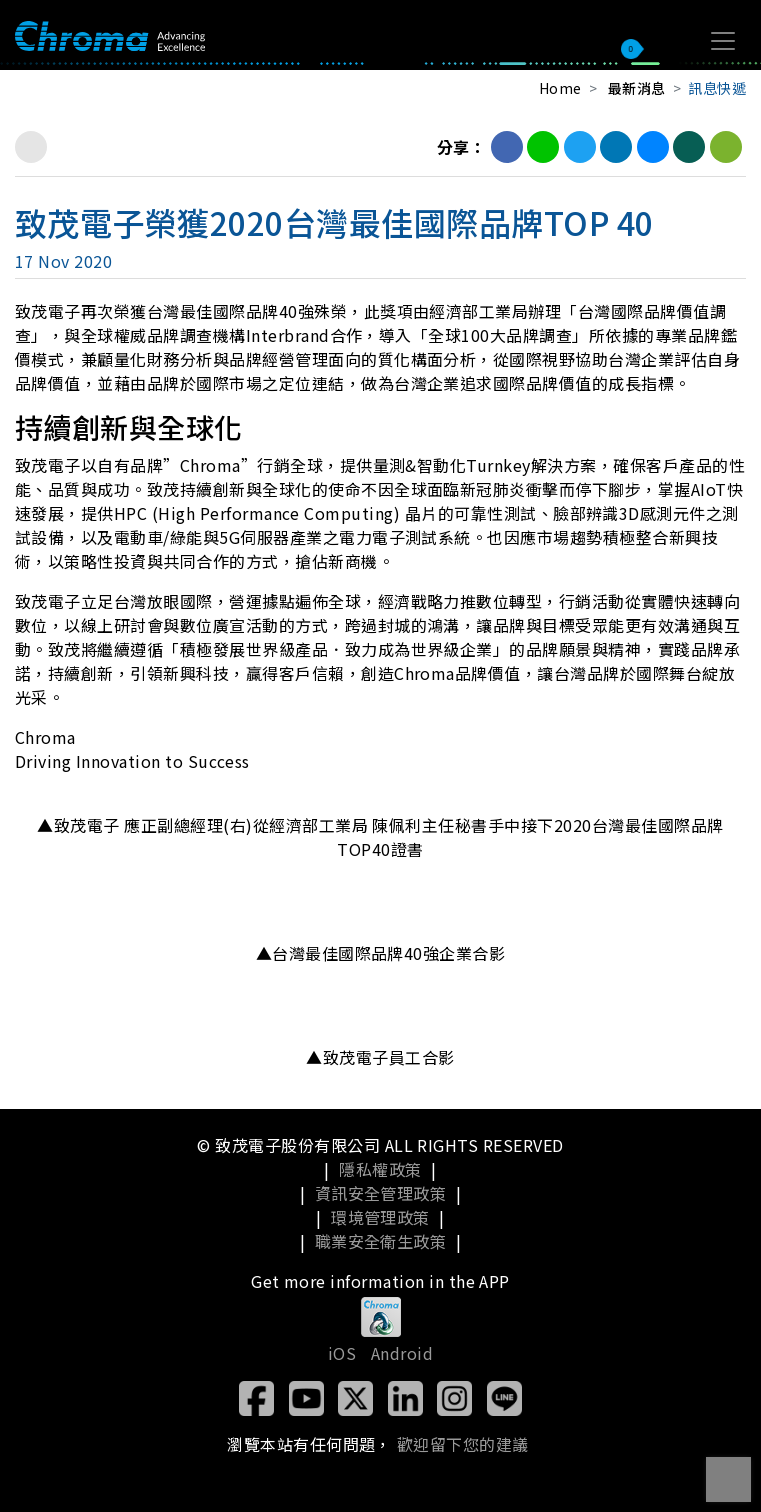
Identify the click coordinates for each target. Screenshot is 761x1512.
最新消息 (637, 88)
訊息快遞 (717, 88)
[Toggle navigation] (723, 41)
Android (402, 1353)
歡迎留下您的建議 (463, 1444)
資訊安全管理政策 (381, 1193)
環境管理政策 (380, 1217)
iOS (342, 1353)
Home (560, 88)
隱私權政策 (380, 1169)
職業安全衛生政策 (381, 1241)
